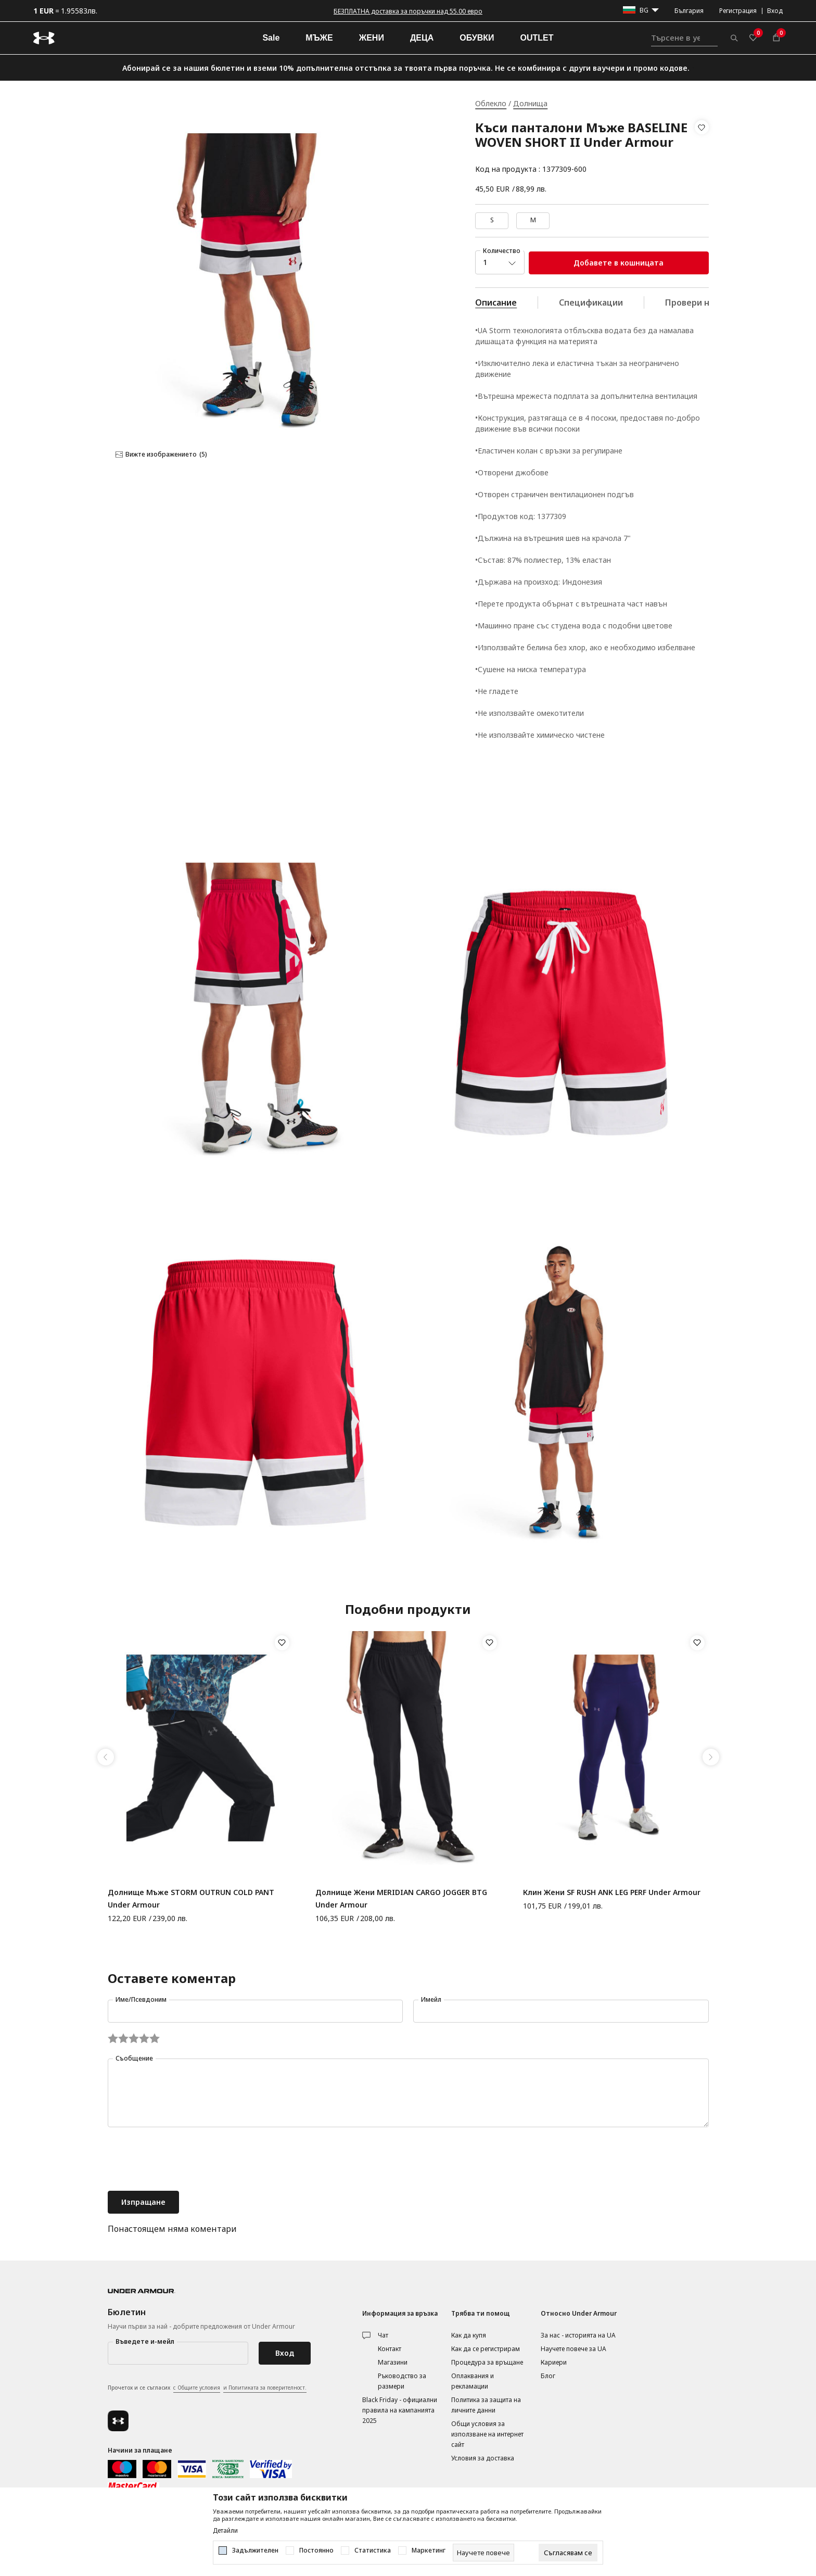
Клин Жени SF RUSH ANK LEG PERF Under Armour (611, 1892)
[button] (702, 148)
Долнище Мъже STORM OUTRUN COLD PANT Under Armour (191, 1898)
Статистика (372, 2550)
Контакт (389, 2348)
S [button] (492, 220)
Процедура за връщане (487, 2362)
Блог (548, 2375)
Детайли (225, 2531)
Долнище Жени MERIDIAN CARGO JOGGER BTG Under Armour (401, 1898)
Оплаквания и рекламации (472, 2381)
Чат (383, 2335)
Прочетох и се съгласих (207, 2388)
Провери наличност (707, 302)
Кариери (554, 2362)
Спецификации (591, 302)
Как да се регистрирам (485, 2348)
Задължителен (255, 2550)
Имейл (431, 1999)
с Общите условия (196, 2387)
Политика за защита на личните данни (486, 2405)
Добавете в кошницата (618, 263)
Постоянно (316, 2550)
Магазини (392, 2362)
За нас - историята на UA (578, 2335)
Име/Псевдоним (141, 1999)
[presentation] (187, 2160)
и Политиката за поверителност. (265, 2387)
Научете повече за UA (573, 2348)
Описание (496, 302)
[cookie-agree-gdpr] (568, 2552)
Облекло (490, 103)
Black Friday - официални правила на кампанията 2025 (399, 2410)
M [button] (533, 220)
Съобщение (134, 2058)
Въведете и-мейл (145, 2341)
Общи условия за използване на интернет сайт (487, 2434)
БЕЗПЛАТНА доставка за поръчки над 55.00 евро (408, 11)
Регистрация (738, 10)
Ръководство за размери (402, 2381)
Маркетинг (428, 2550)
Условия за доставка (482, 2458)
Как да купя (468, 2335)
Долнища (530, 103)
